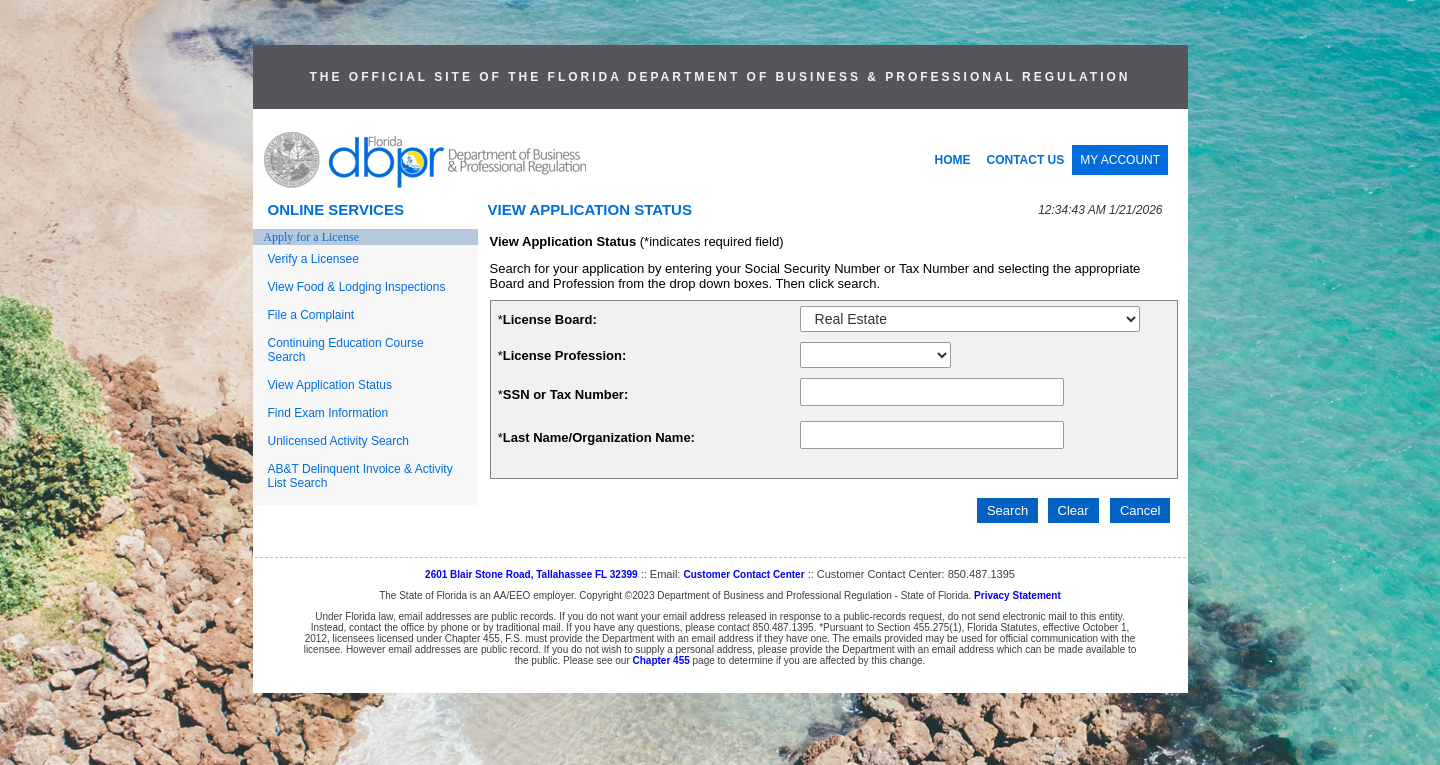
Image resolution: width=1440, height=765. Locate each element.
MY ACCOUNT (1120, 160)
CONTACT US (1026, 160)
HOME (953, 160)
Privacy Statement (1017, 595)
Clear (1073, 510)
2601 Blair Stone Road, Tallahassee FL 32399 (531, 574)
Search (1007, 510)
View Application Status (330, 385)
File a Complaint (311, 315)
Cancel (1140, 510)
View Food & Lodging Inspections (357, 287)
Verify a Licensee (313, 259)
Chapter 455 (661, 660)
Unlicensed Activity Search (338, 441)
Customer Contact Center (743, 574)
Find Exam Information (328, 413)
